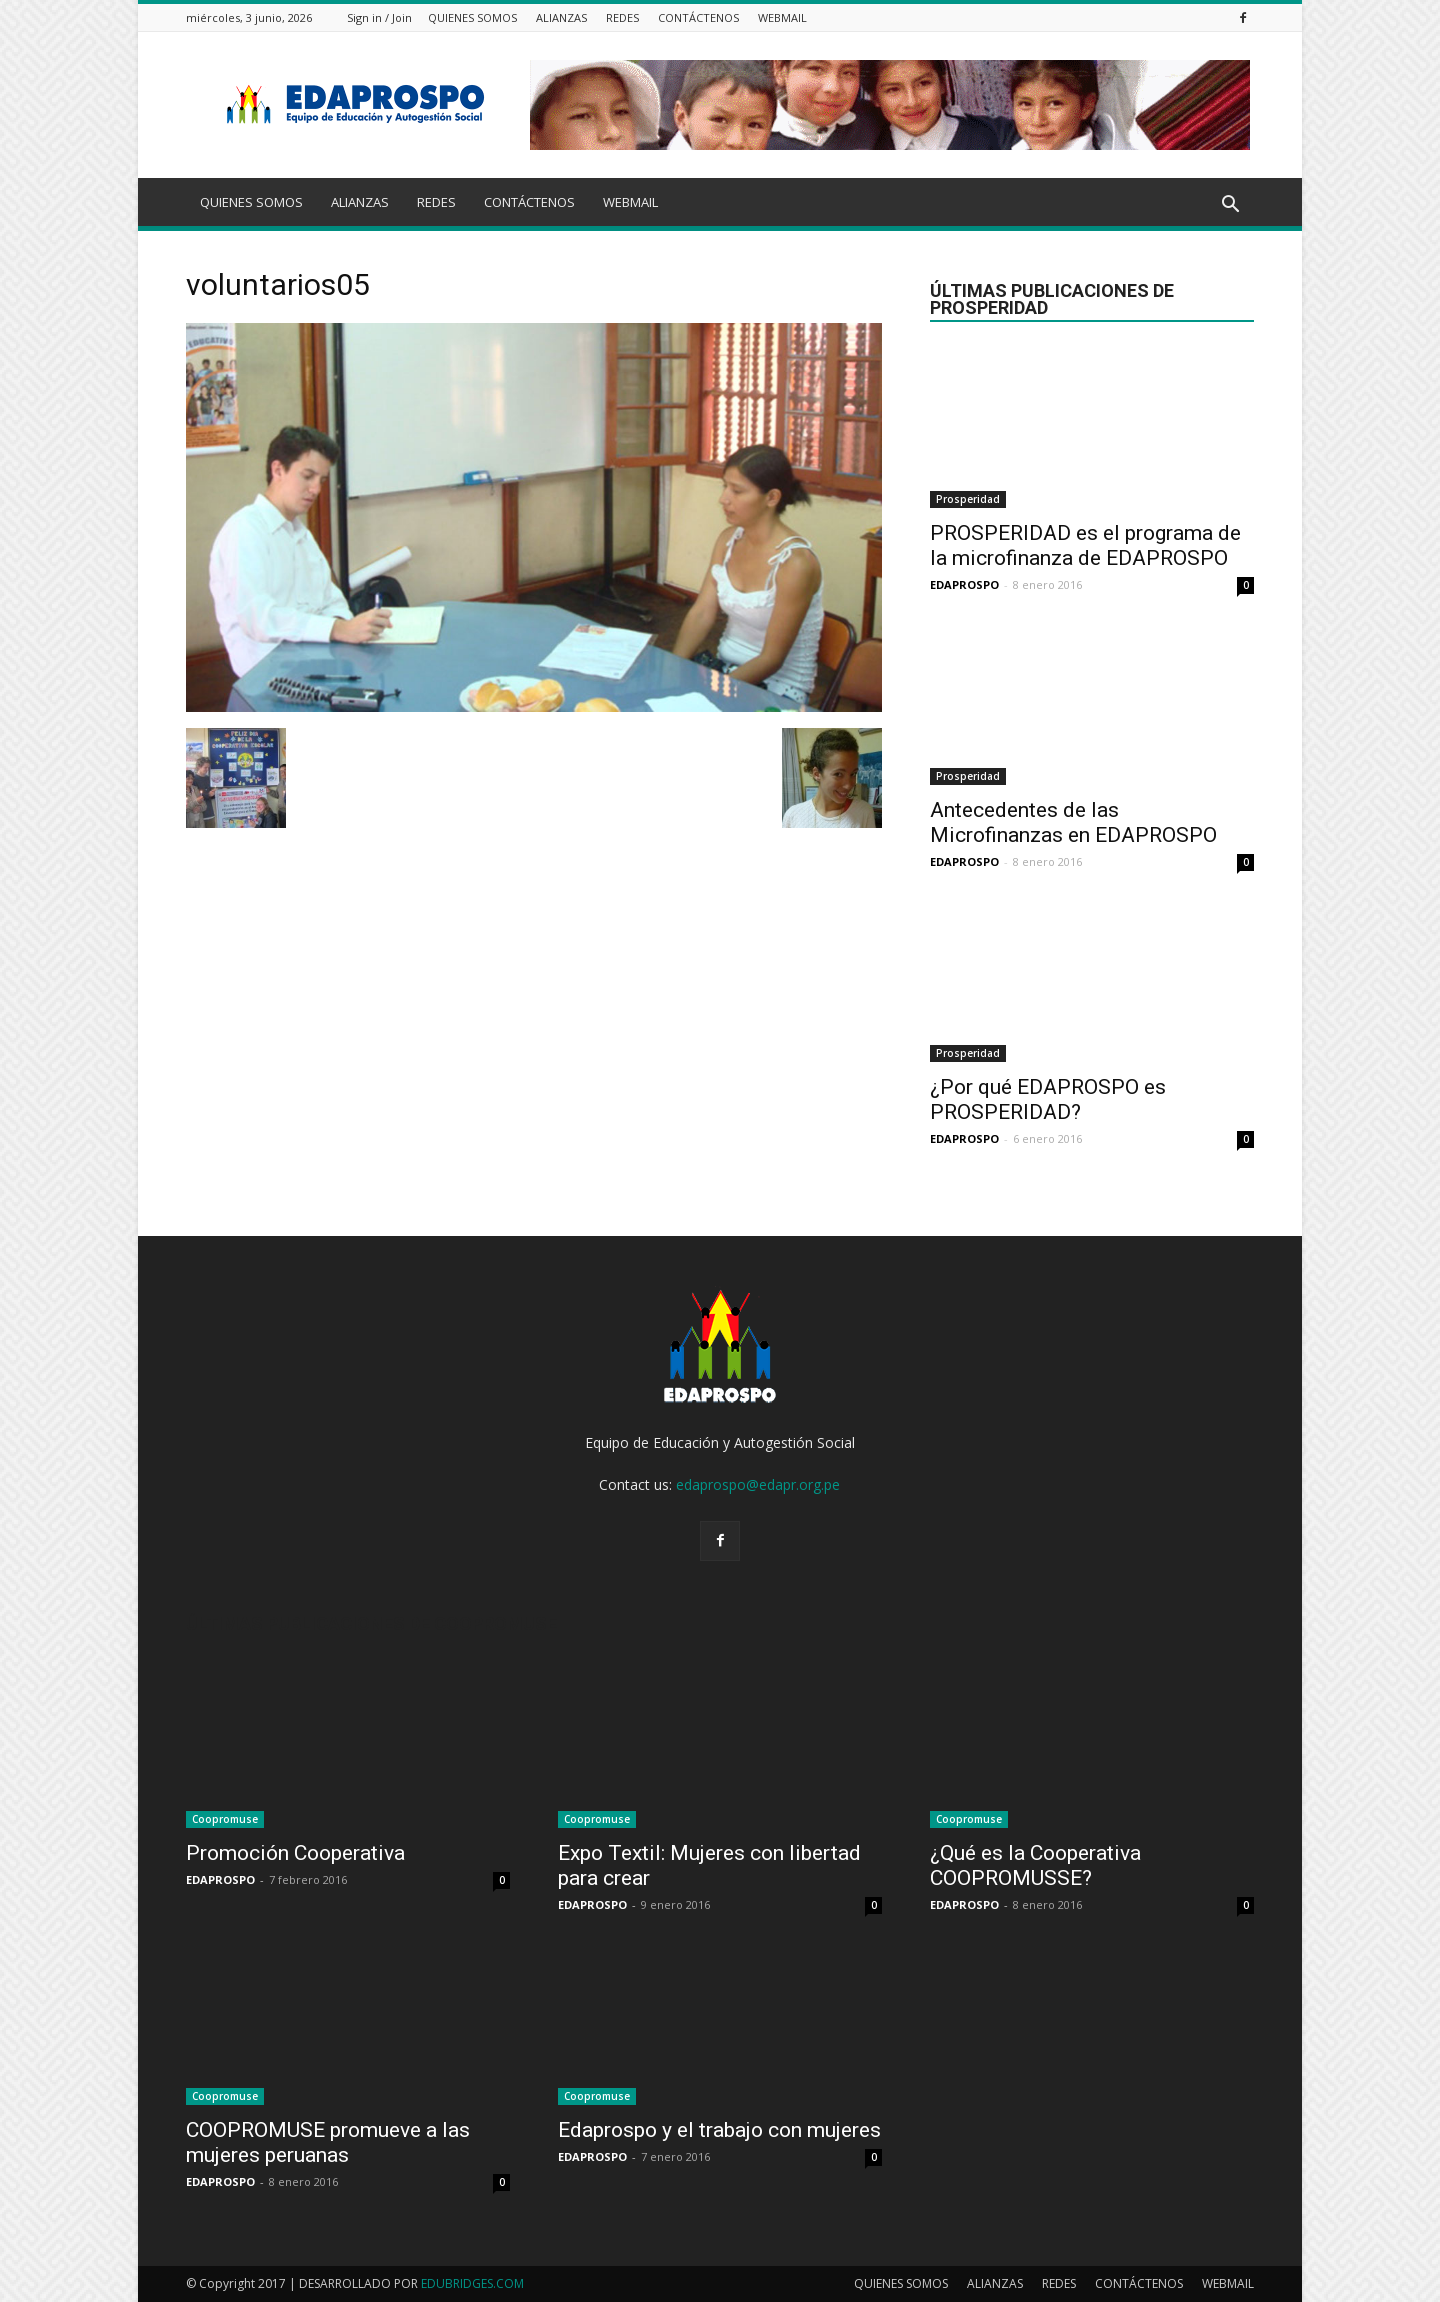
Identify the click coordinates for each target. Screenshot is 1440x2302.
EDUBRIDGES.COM (472, 2283)
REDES (622, 17)
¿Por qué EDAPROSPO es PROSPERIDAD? (1048, 1099)
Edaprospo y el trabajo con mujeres (719, 2130)
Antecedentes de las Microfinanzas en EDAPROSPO (1073, 822)
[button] (1230, 205)
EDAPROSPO (964, 584)
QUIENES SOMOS (472, 17)
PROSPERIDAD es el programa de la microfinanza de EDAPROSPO (1085, 545)
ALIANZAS (561, 17)
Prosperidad (968, 499)
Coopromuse (225, 1819)
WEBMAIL (782, 17)
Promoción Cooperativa (295, 1853)
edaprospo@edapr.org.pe (758, 1484)
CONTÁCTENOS (698, 17)
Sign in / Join (379, 17)
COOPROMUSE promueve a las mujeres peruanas (328, 2142)
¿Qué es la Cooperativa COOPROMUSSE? (1035, 1865)
